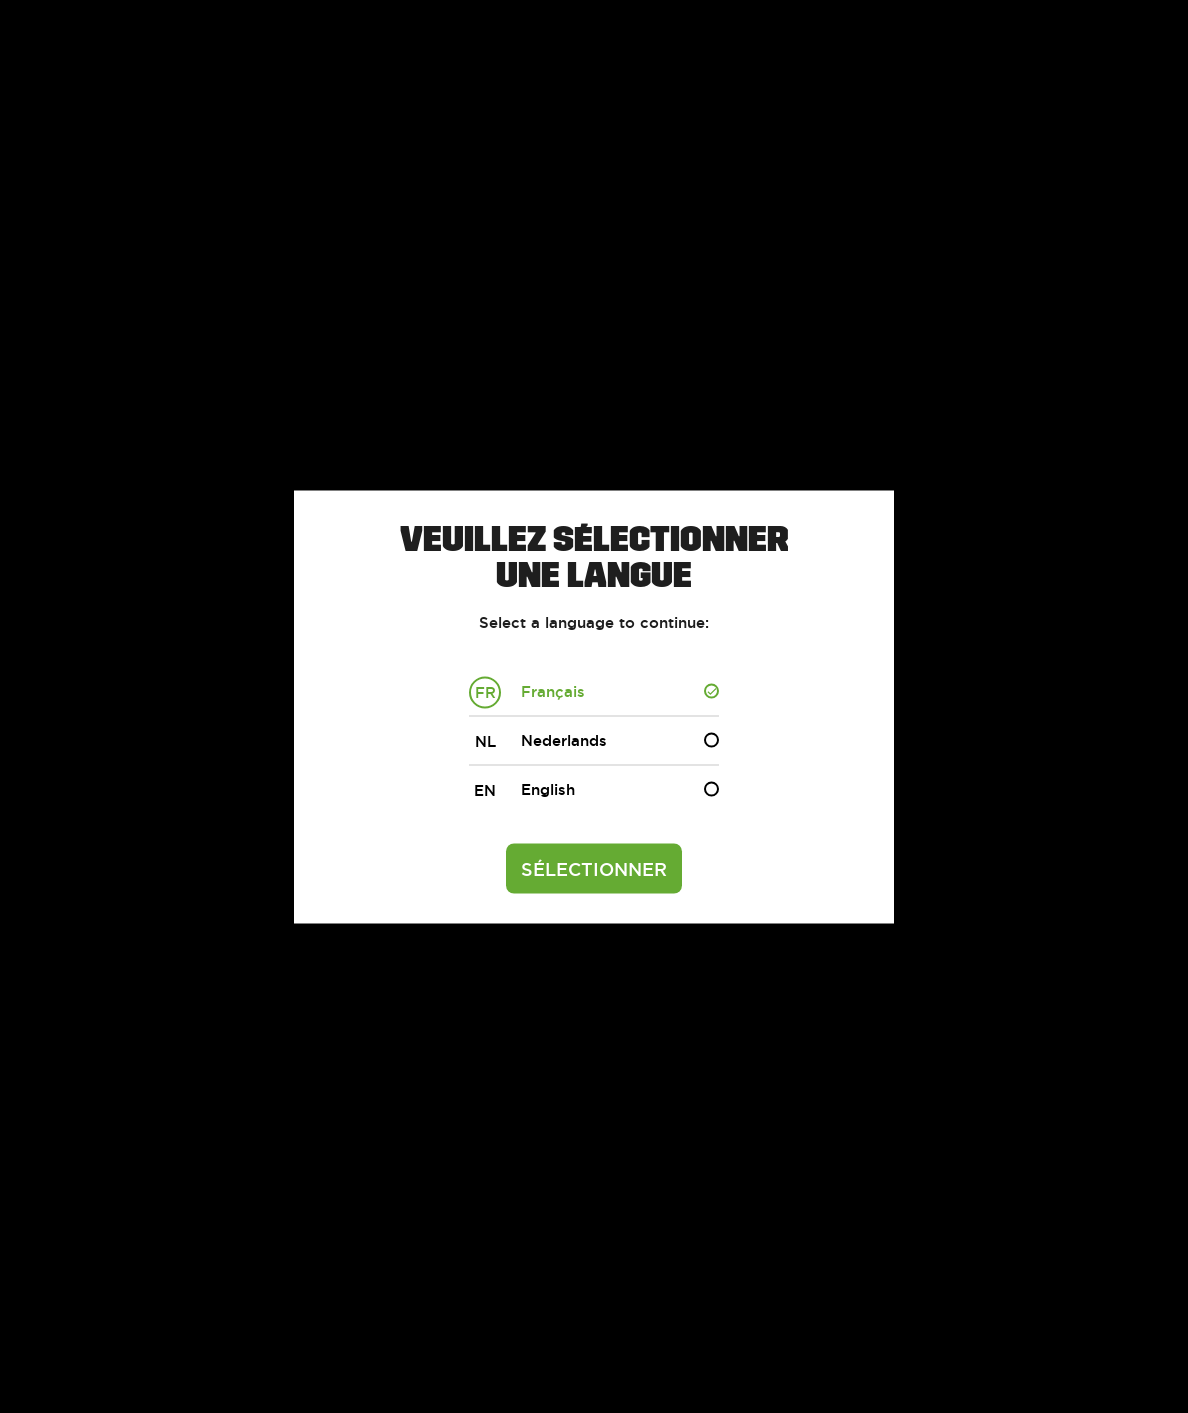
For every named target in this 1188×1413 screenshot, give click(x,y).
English (522, 790)
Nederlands (538, 741)
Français (527, 692)
